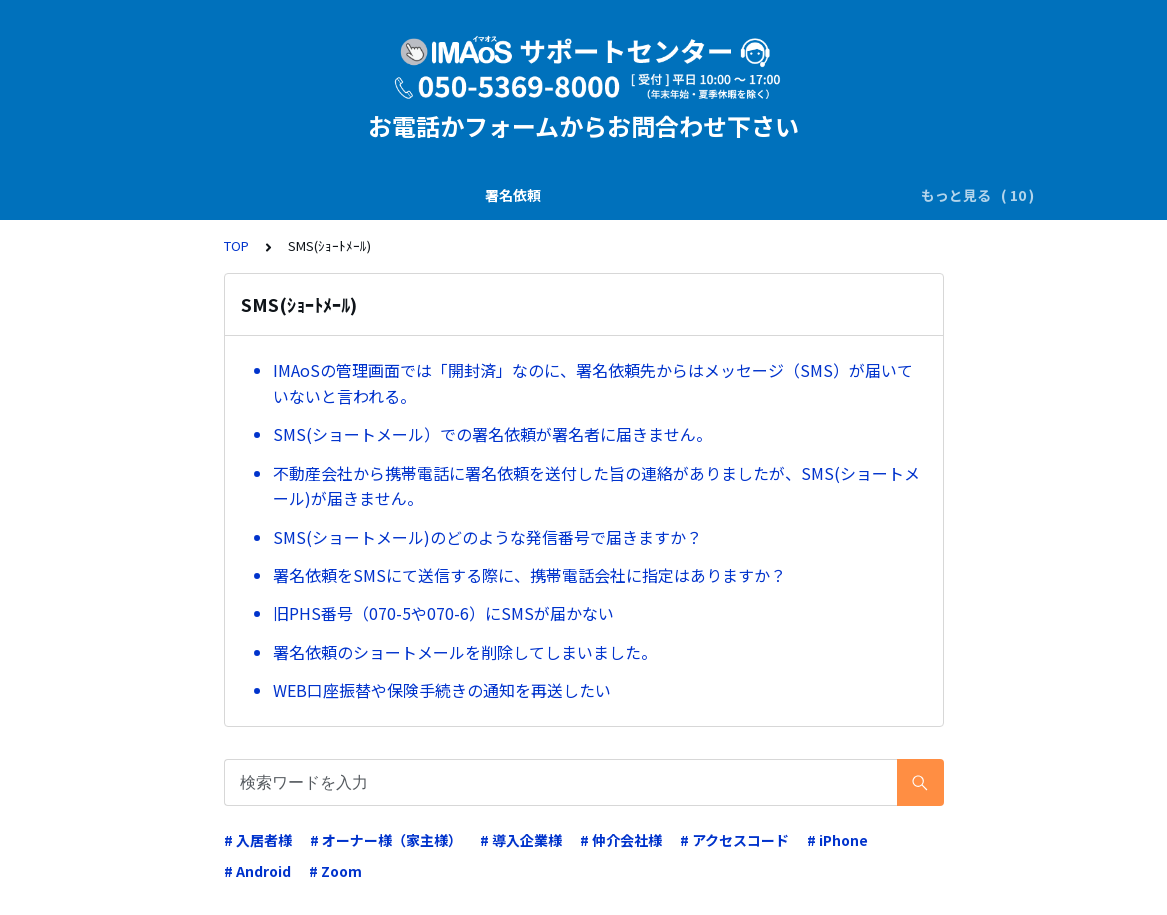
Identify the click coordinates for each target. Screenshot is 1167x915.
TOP (236, 245)
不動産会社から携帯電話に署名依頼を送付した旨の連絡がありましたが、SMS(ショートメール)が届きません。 (596, 486)
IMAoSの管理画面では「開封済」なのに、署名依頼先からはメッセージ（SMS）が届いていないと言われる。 (593, 383)
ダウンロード (625, 195)
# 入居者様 (258, 840)
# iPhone (837, 840)
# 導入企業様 (521, 840)
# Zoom (335, 871)
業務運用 (723, 195)
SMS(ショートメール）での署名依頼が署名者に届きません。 (492, 434)
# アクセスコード (734, 840)
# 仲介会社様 (621, 840)
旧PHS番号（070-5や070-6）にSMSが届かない (443, 613)
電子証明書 (814, 195)
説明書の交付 (312, 195)
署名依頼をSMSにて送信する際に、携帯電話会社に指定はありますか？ (529, 575)
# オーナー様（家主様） (386, 840)
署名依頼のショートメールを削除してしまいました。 (465, 652)
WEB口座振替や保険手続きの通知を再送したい (442, 690)
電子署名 (527, 195)
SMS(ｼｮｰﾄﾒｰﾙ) (426, 195)
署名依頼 (214, 195)
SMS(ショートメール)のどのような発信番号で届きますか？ (487, 537)
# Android (257, 871)
